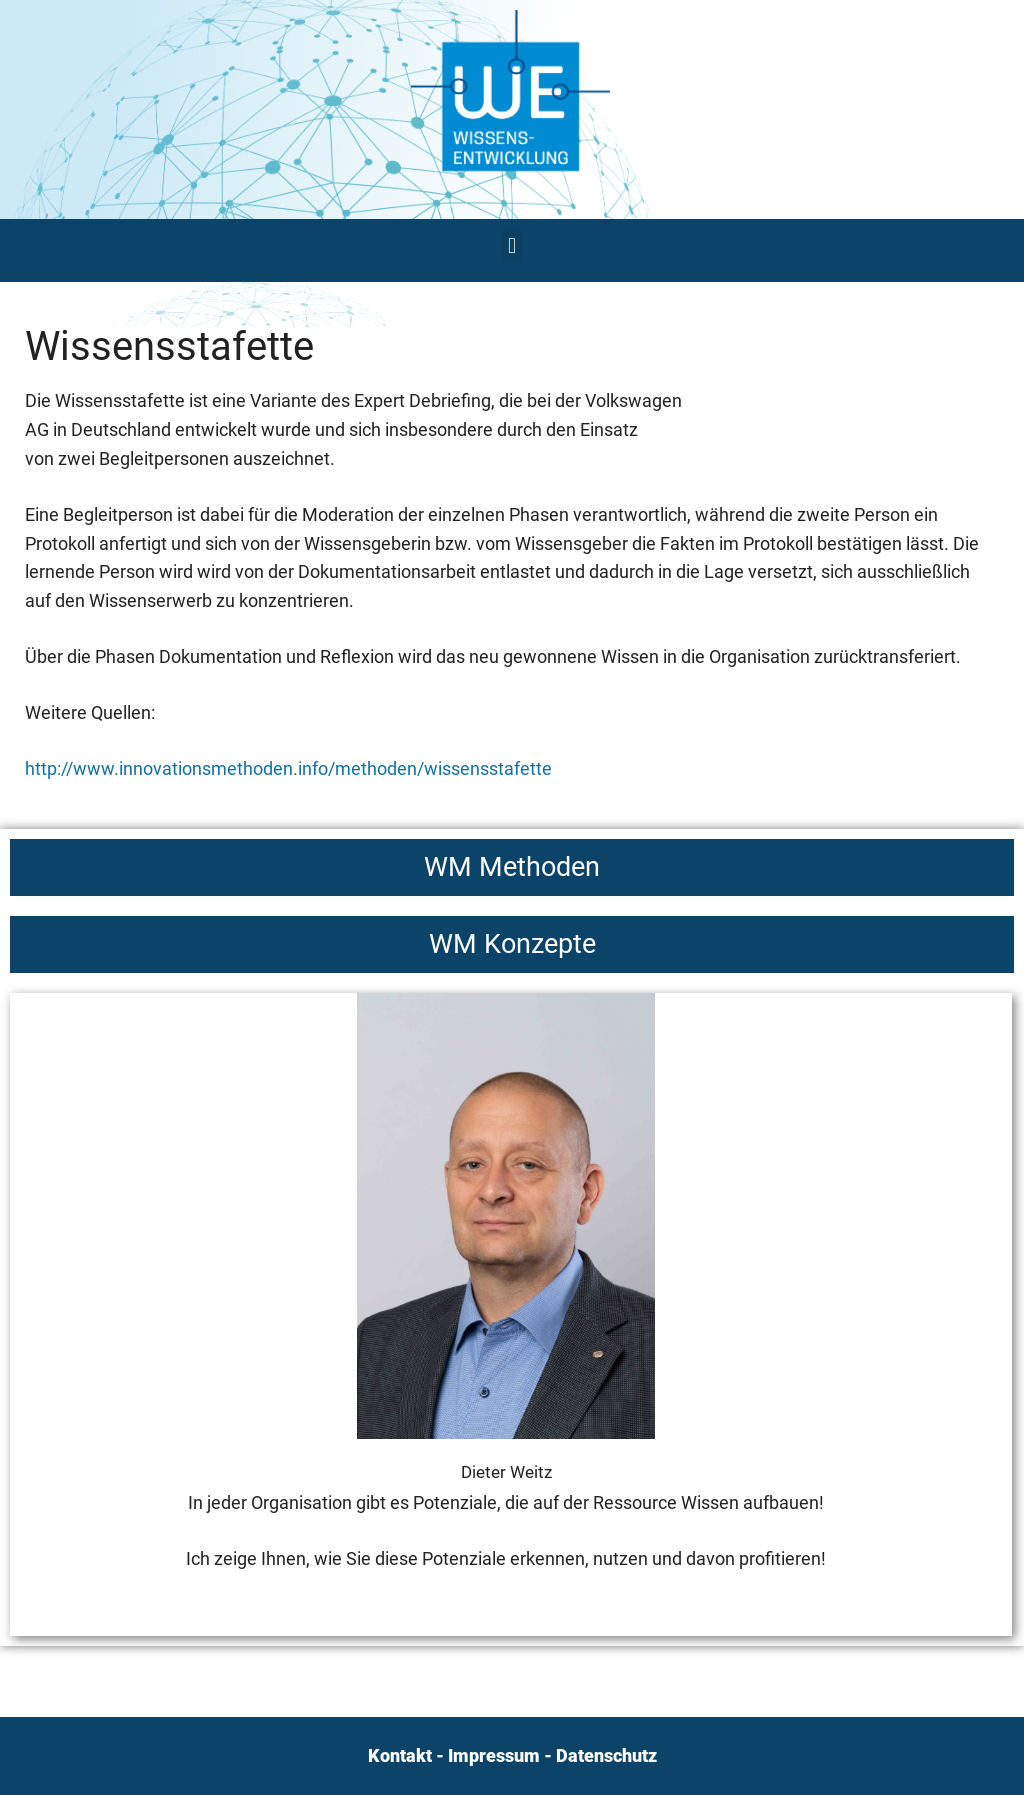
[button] (511, 245)
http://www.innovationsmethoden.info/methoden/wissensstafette (288, 768)
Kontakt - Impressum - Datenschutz (512, 1755)
